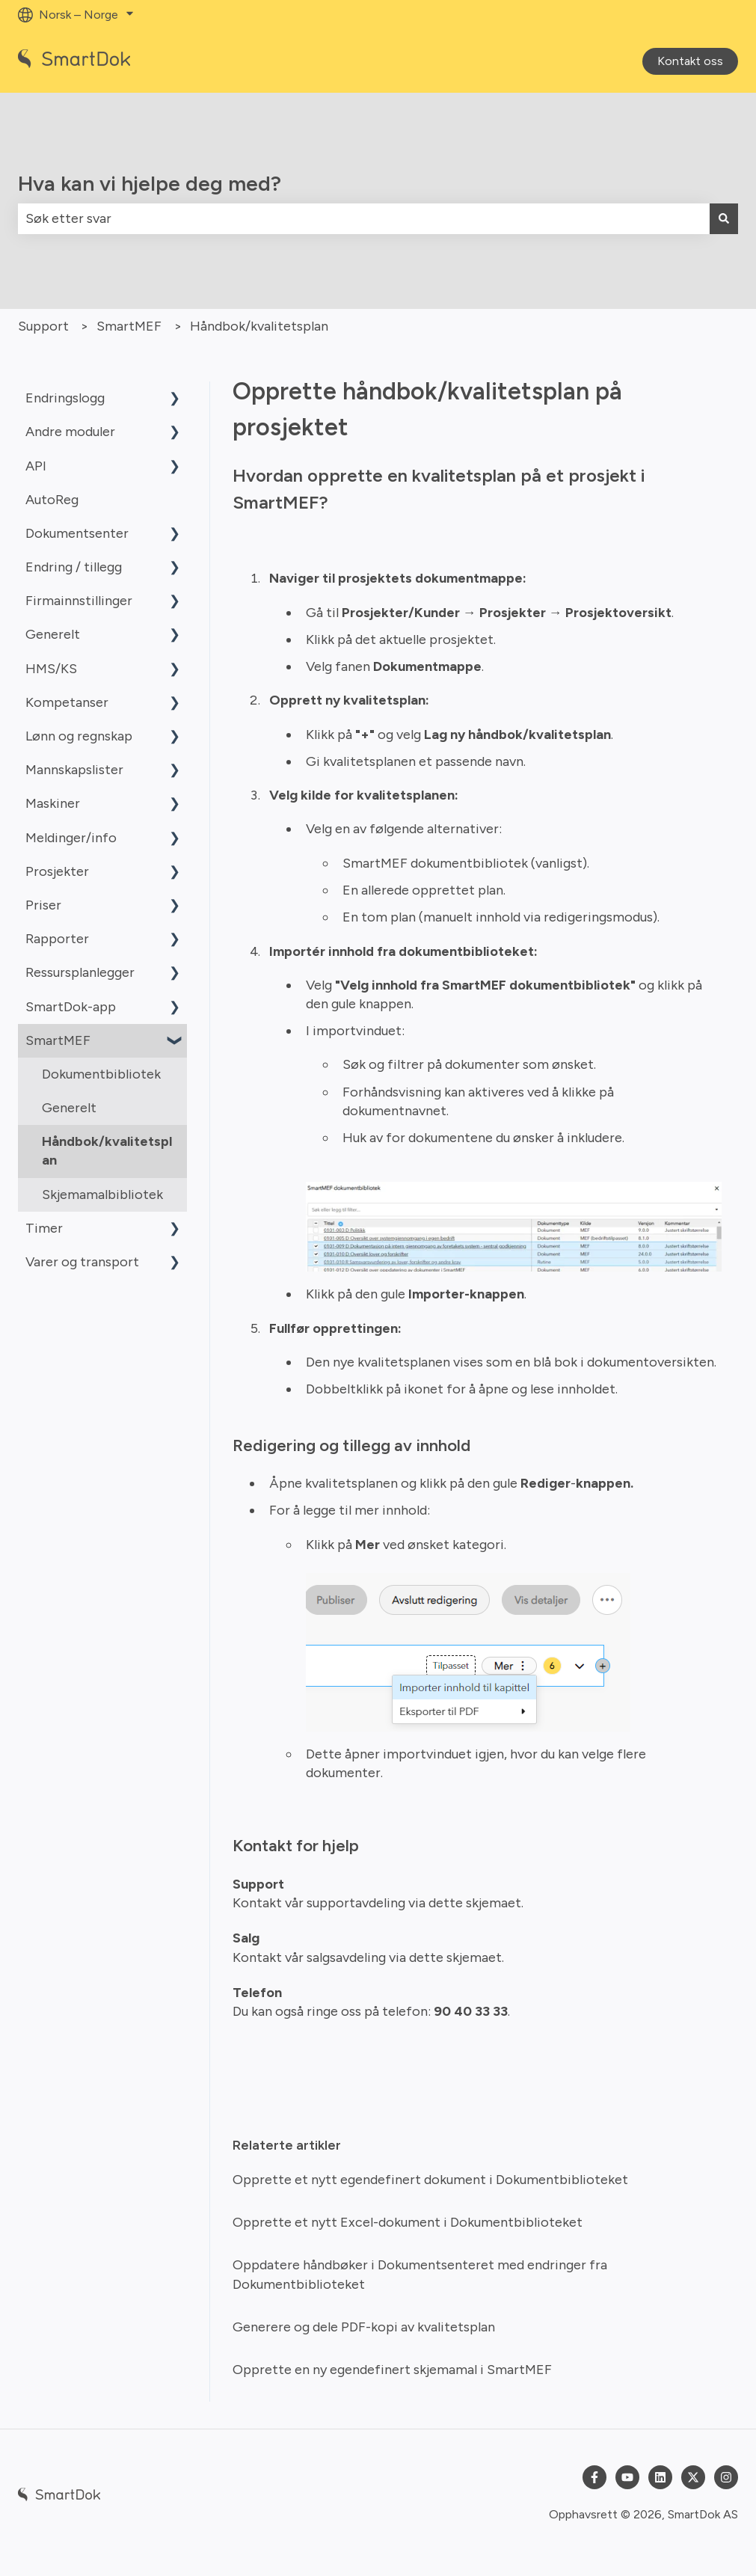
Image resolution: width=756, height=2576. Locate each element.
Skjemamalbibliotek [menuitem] (102, 1194)
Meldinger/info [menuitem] (71, 837)
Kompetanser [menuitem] (66, 702)
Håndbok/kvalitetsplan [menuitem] (107, 1150)
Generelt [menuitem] (52, 634)
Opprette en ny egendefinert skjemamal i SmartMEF (392, 2369)
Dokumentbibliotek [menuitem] (101, 1074)
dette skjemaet (473, 1903)
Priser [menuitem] (43, 905)
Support (43, 326)
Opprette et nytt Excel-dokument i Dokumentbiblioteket (408, 2222)
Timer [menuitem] (44, 1228)
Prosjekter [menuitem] (57, 871)
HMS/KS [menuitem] (51, 668)
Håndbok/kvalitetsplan (259, 326)
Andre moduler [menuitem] (70, 431)
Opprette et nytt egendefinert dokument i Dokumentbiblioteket (430, 2179)
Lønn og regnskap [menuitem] (78, 736)
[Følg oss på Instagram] (726, 2477)
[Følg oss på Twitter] (693, 2477)
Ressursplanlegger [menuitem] (80, 972)
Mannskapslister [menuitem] (74, 769)
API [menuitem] (35, 466)
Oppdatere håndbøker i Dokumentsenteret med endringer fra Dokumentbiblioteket (420, 2274)
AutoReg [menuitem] (52, 499)
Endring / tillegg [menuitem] (73, 567)
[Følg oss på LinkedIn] (660, 2477)
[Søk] (724, 218)
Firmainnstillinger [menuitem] (78, 600)
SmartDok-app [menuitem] (70, 1007)
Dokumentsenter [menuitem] (77, 533)
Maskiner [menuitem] (52, 803)
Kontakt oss (690, 61)
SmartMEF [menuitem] (57, 1040)
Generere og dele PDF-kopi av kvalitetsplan (364, 2327)
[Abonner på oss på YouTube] (627, 2477)
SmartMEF (129, 326)
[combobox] (364, 218)
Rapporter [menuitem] (57, 938)
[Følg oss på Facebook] (594, 2477)
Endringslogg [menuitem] (65, 398)
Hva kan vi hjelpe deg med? (149, 183)
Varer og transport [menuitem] (82, 1262)
